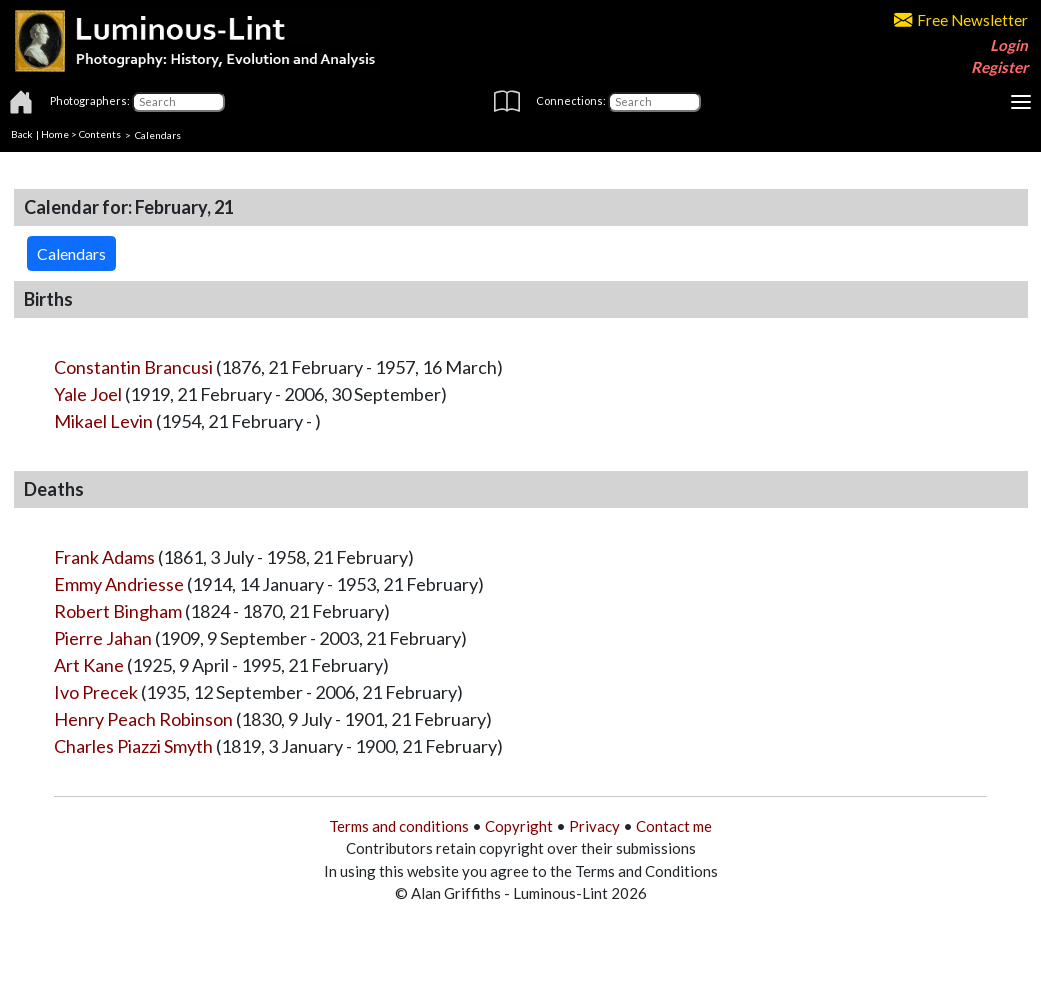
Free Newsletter (961, 20)
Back (22, 134)
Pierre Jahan (103, 638)
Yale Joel (88, 394)
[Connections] (654, 102)
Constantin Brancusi (133, 367)
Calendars (158, 134)
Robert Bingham (118, 611)
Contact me (674, 826)
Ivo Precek (96, 692)
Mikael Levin (103, 421)
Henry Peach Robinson (143, 719)
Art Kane (89, 665)
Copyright (519, 826)
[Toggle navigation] (1021, 102)
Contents (100, 134)
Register (999, 67)
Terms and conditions (399, 826)
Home (55, 134)
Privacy (594, 826)
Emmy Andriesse (119, 584)
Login (1009, 45)
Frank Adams (104, 557)
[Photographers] (178, 102)
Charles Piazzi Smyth (133, 746)
